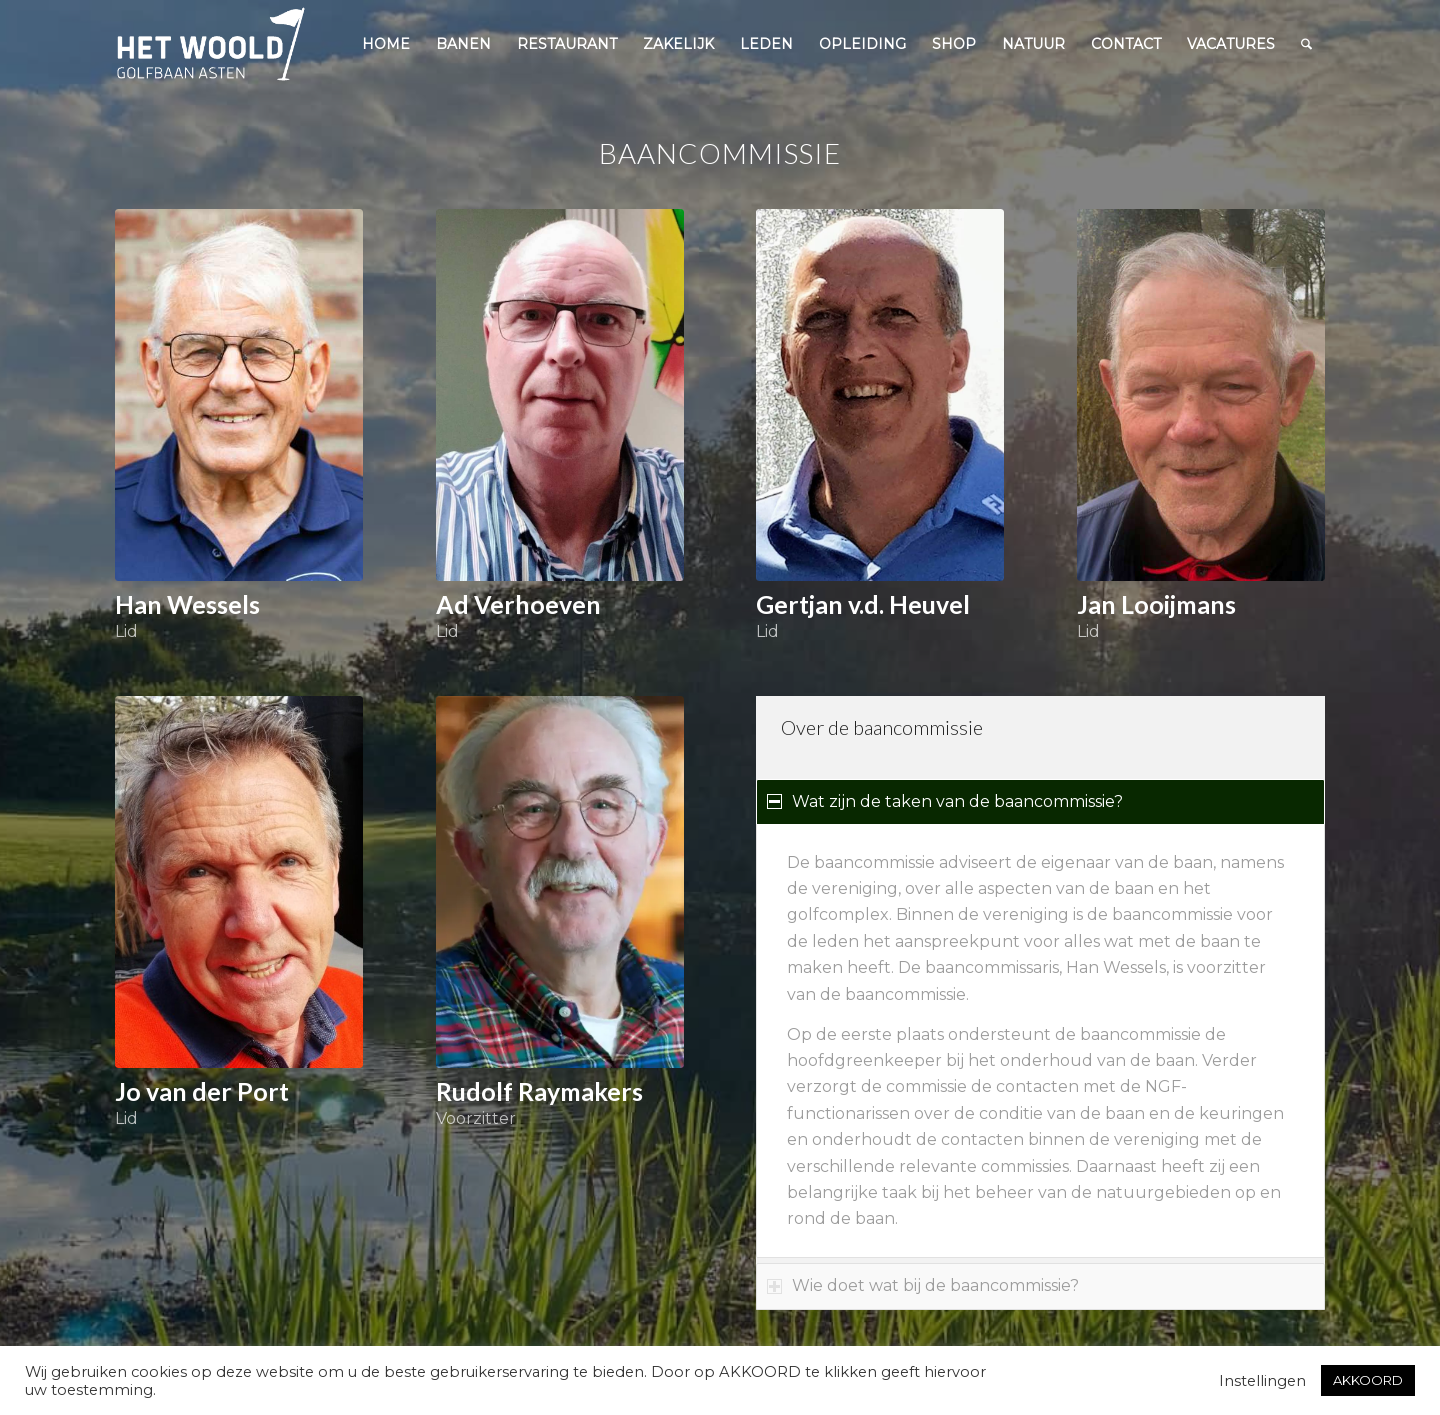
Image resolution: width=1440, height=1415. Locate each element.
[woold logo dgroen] (211, 44)
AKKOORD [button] (1368, 1380)
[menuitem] (386, 44)
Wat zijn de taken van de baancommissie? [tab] (945, 801)
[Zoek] (1306, 44)
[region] (1040, 1041)
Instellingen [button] (1262, 1381)
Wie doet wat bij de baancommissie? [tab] (923, 1285)
